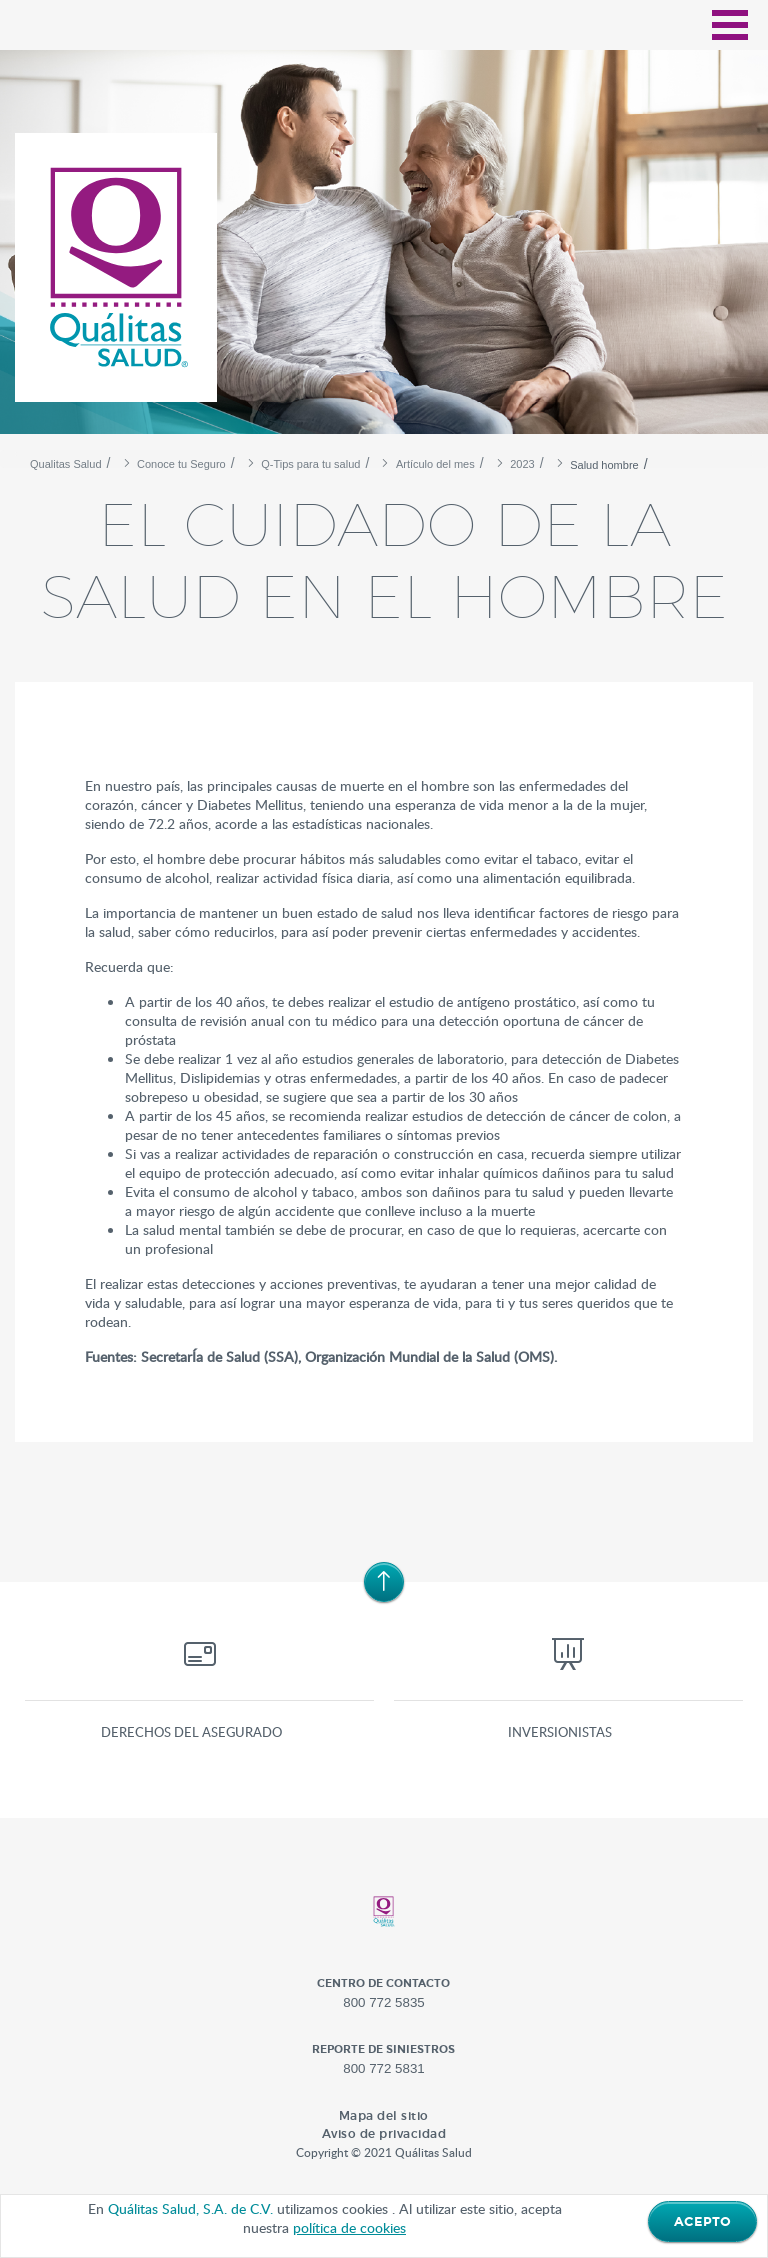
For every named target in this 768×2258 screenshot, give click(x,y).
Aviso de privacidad (384, 2133)
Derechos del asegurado (191, 1732)
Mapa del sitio (384, 2115)
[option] (384, 250)
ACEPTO (702, 2222)
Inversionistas (560, 1732)
